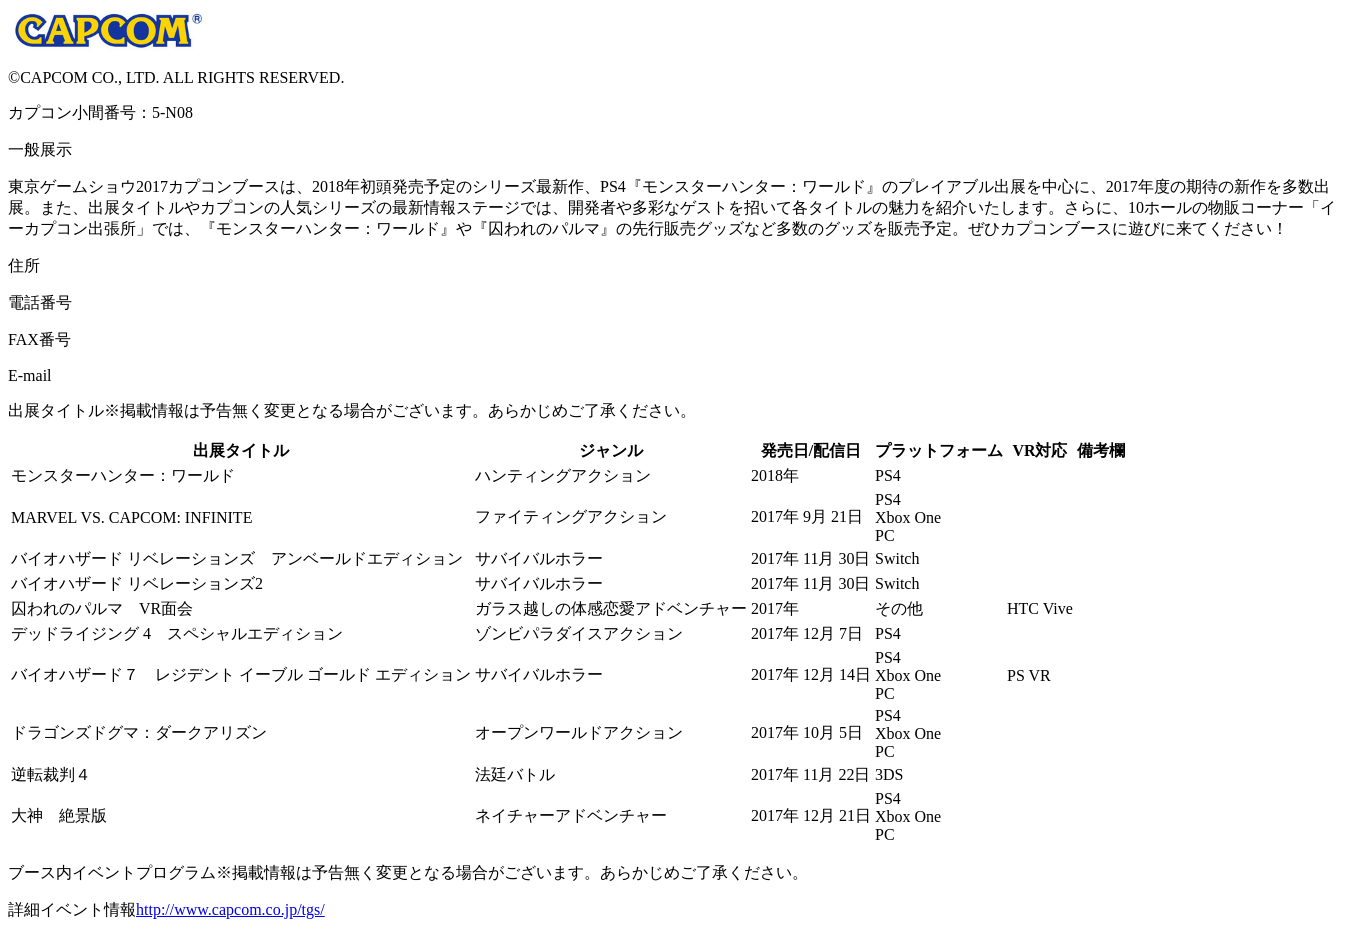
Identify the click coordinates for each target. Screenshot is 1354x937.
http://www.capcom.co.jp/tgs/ (230, 909)
